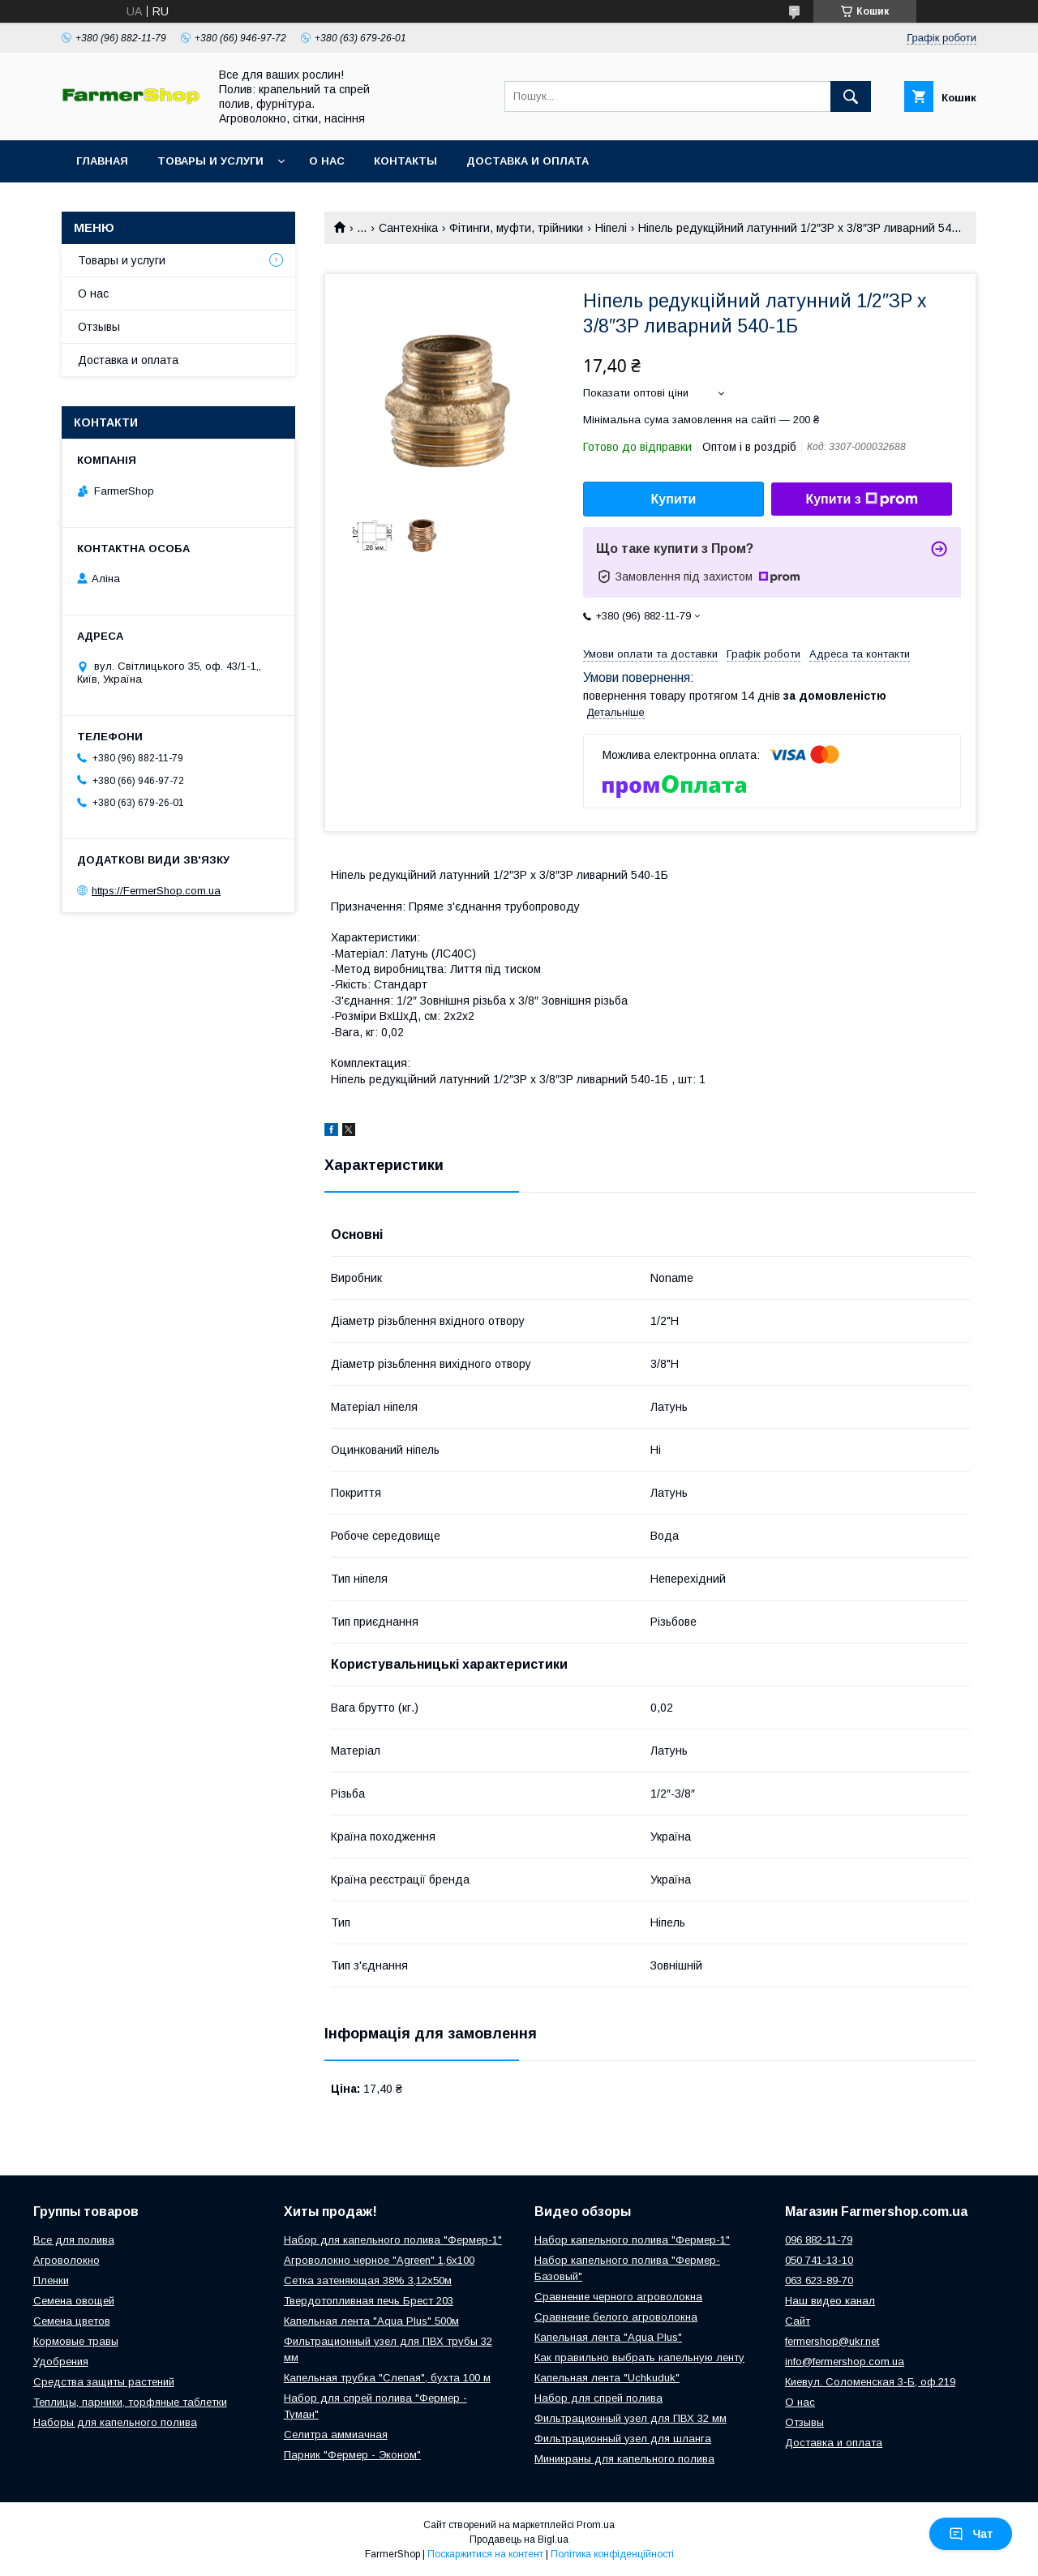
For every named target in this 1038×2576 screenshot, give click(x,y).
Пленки (51, 2280)
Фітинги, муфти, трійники (516, 227)
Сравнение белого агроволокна (615, 2317)
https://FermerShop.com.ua (156, 891)
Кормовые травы (75, 2341)
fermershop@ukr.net (832, 2341)
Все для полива (73, 2240)
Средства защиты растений (103, 2382)
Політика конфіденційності (612, 2554)
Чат (971, 2534)
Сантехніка (408, 227)
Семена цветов (71, 2321)
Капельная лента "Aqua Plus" (608, 2337)
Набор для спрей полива (598, 2398)
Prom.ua (596, 2525)
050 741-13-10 (819, 2260)
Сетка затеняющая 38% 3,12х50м (368, 2280)
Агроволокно (66, 2260)
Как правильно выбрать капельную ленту (639, 2357)
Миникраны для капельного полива (624, 2459)
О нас (327, 161)
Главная (102, 161)
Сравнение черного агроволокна (618, 2297)
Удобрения (60, 2361)
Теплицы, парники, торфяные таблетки (130, 2402)
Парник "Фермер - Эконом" (352, 2455)
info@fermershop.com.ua (844, 2361)
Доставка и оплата (527, 161)
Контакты (405, 161)
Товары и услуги (210, 161)
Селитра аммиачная (336, 2434)
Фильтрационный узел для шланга (622, 2438)
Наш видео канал (830, 2301)
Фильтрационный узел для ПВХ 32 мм (630, 2418)
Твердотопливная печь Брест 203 (368, 2301)
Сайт (797, 2321)
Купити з (861, 499)
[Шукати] (850, 96)
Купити (674, 499)
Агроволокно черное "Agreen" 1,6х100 (379, 2260)
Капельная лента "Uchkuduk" (607, 2378)
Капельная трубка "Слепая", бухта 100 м (387, 2378)
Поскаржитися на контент (485, 2554)
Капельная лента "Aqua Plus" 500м (371, 2321)
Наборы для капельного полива (115, 2422)
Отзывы (99, 326)
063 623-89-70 (819, 2280)
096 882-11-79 (818, 2240)
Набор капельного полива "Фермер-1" (632, 2240)
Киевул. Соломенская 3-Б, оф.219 (870, 2382)
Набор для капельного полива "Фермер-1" (393, 2240)
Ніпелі (611, 227)
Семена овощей (73, 2301)
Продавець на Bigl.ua (519, 2539)
